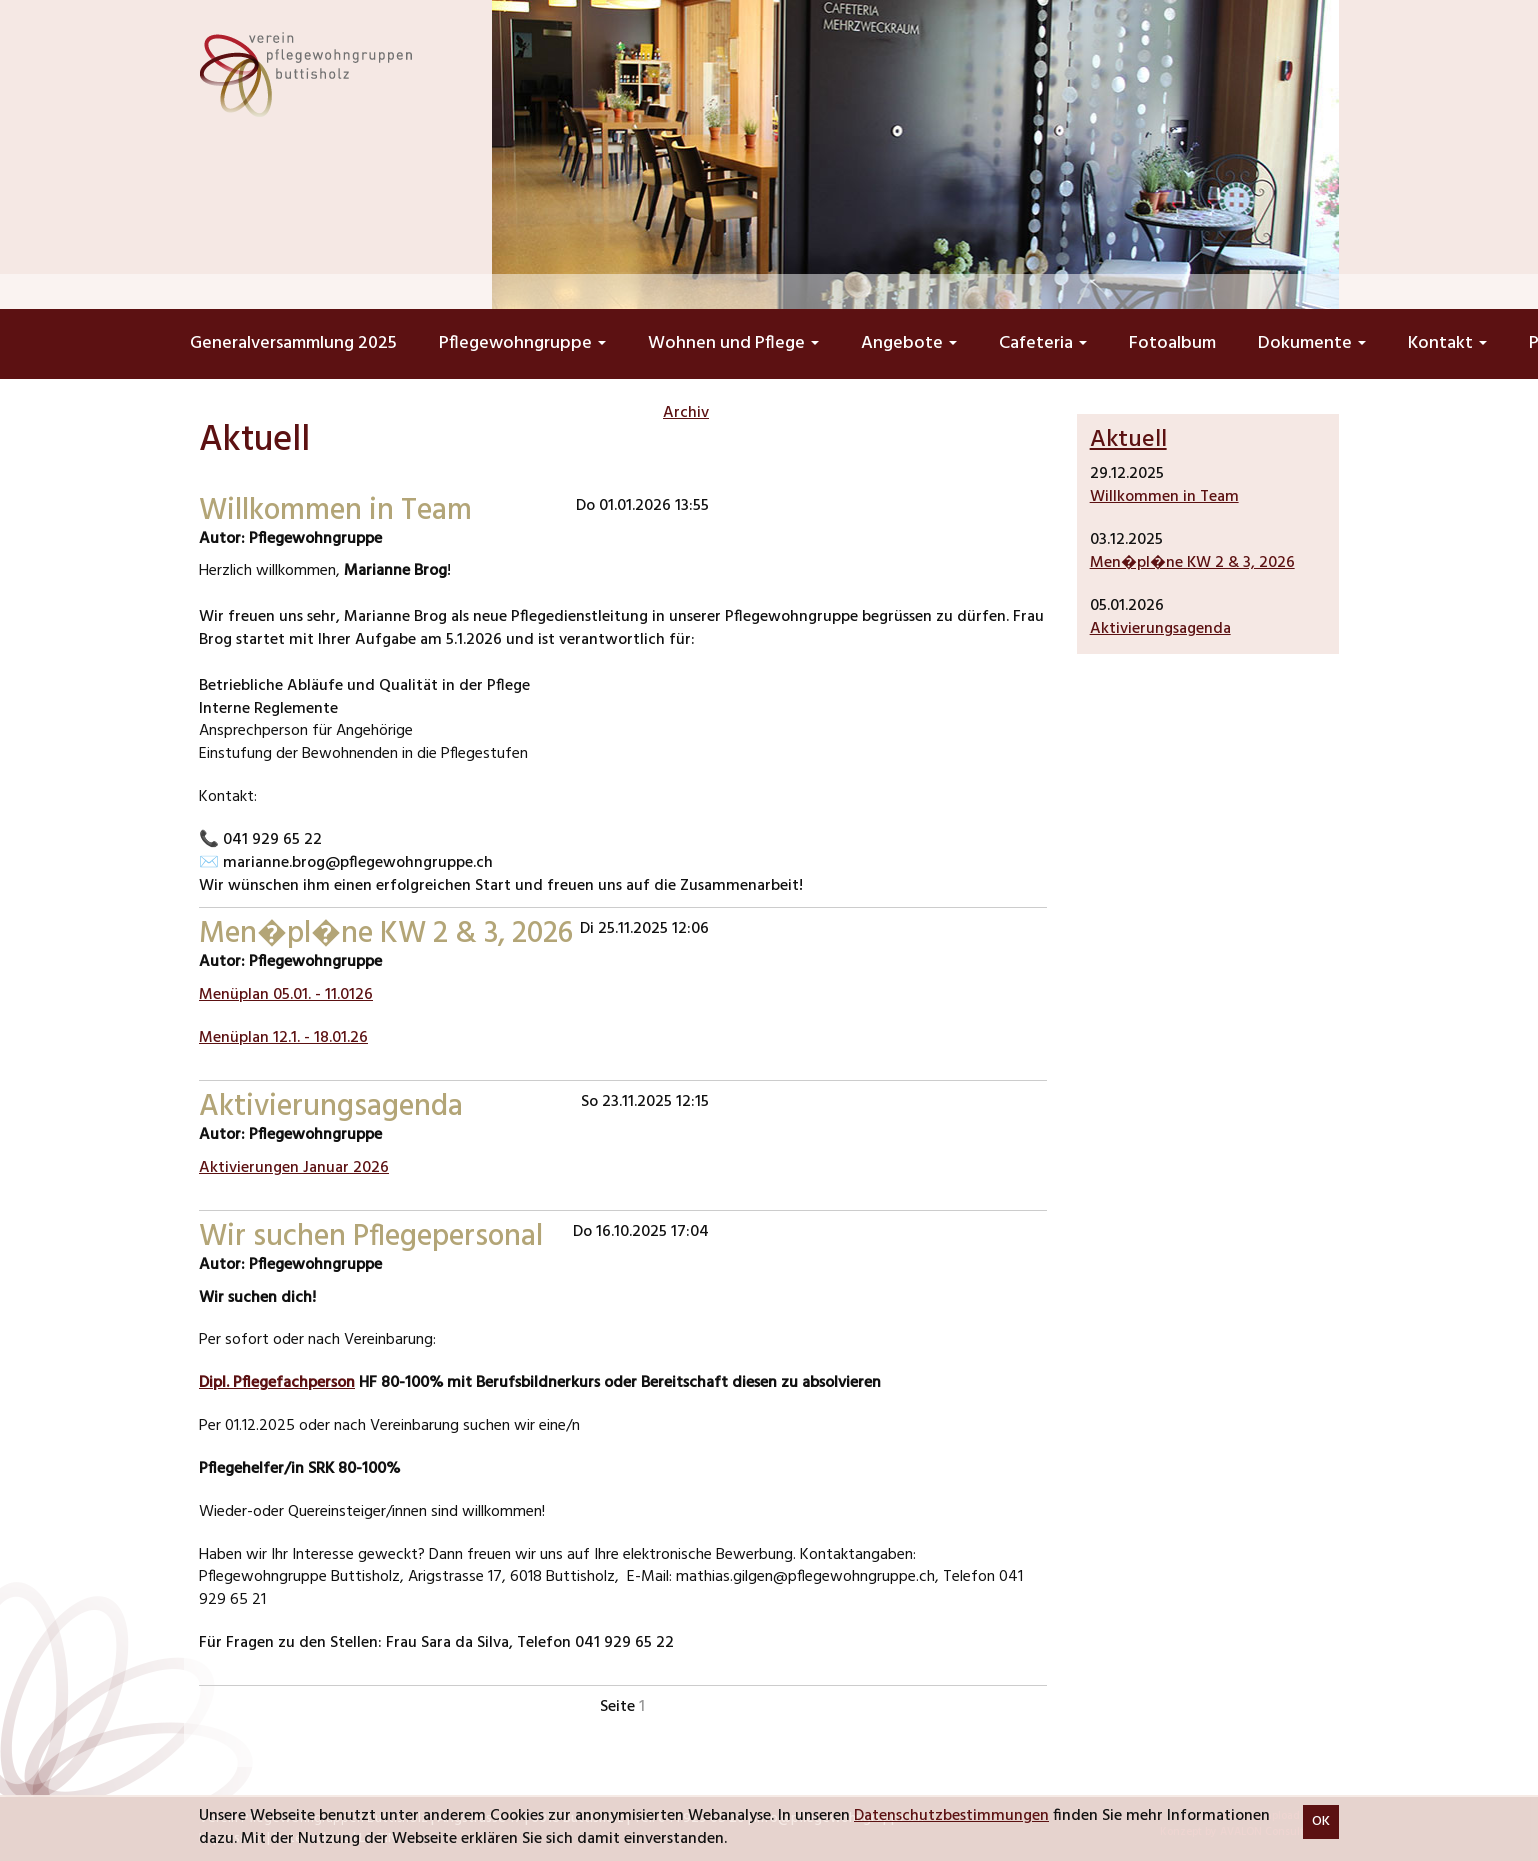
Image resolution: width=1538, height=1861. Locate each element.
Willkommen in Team (1164, 497)
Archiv (686, 413)
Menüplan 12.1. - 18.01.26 (283, 1038)
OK (1321, 1821)
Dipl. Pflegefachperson (277, 1383)
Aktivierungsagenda (1160, 629)
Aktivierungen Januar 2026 (294, 1168)
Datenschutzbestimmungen (951, 1816)
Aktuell (1128, 440)
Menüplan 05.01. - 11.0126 (286, 995)
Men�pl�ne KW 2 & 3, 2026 (1192, 563)
